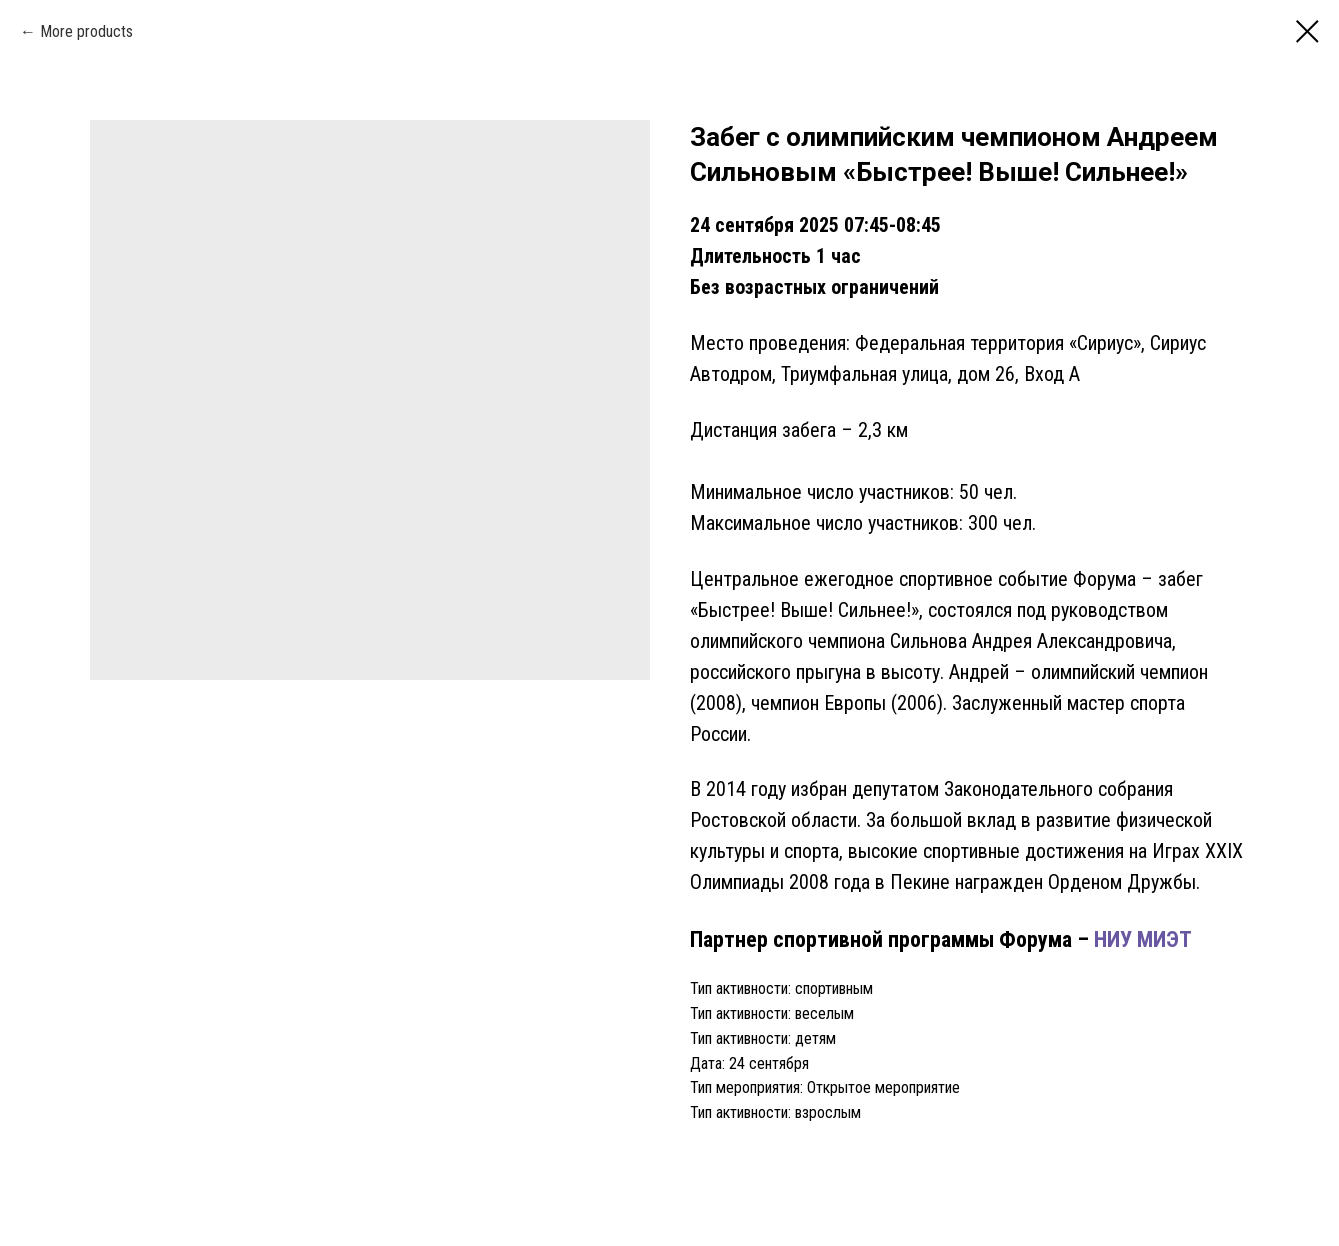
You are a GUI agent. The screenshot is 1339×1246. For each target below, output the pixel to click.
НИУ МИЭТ (1140, 939)
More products (86, 31)
